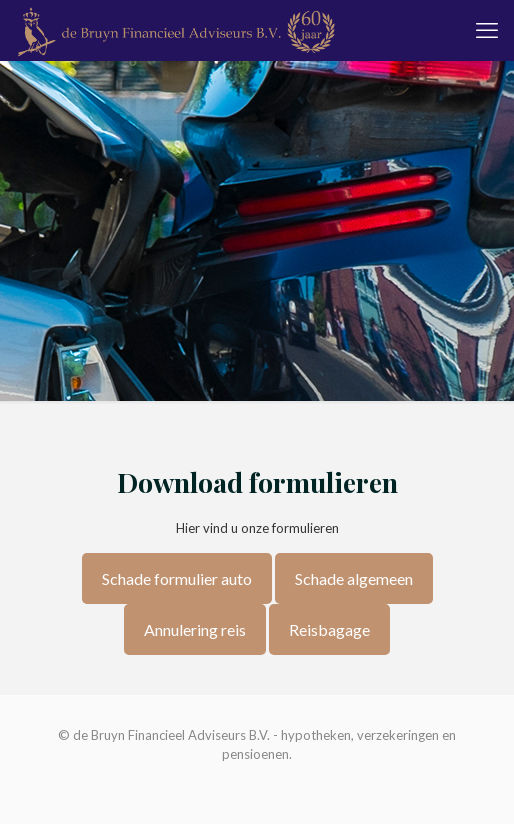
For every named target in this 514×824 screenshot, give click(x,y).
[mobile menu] (487, 30)
